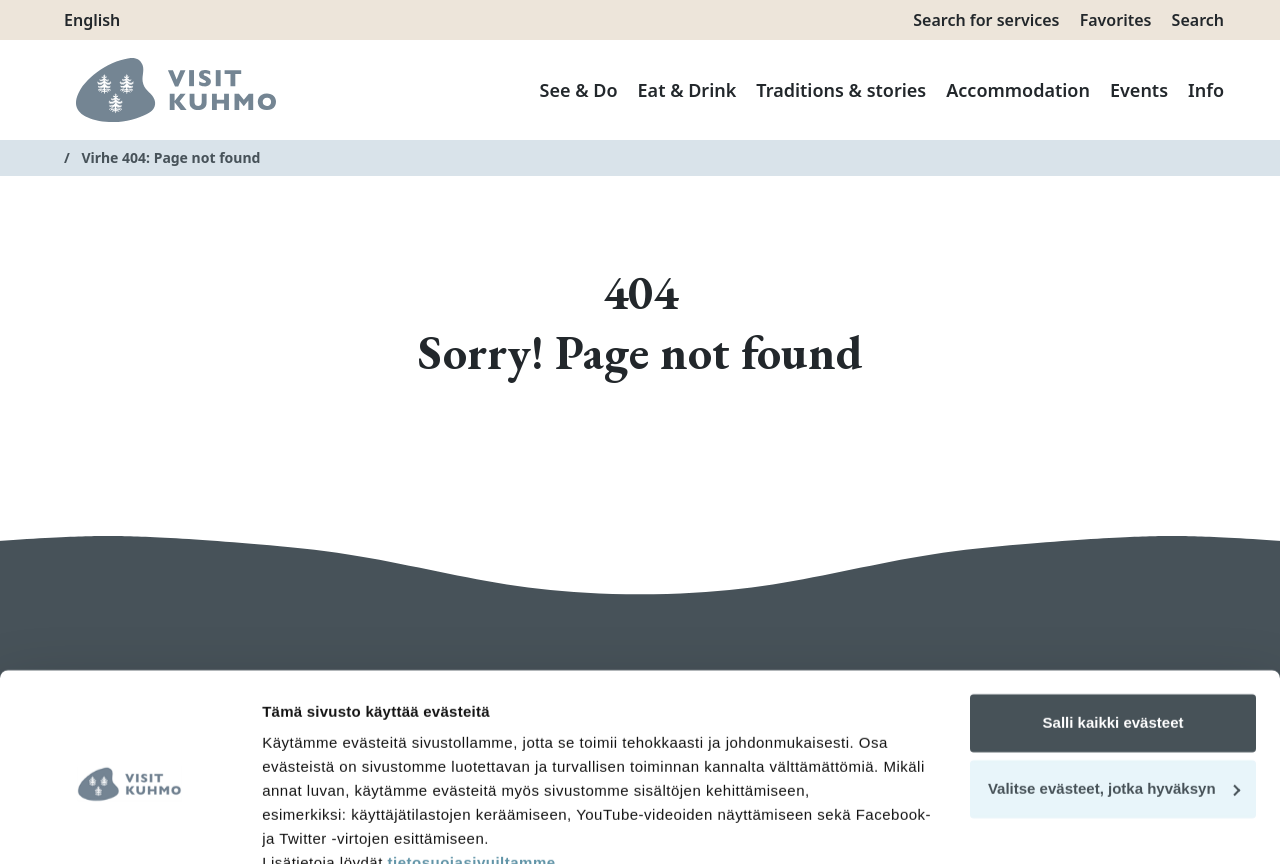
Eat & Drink (687, 90)
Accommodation (1018, 90)
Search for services (986, 20)
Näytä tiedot (305, 824)
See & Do (579, 90)
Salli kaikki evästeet (1113, 629)
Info (1206, 90)
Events (1139, 90)
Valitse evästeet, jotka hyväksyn (1114, 694)
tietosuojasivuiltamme (469, 769)
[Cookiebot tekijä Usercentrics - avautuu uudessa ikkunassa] (129, 825)
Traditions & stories (841, 90)
